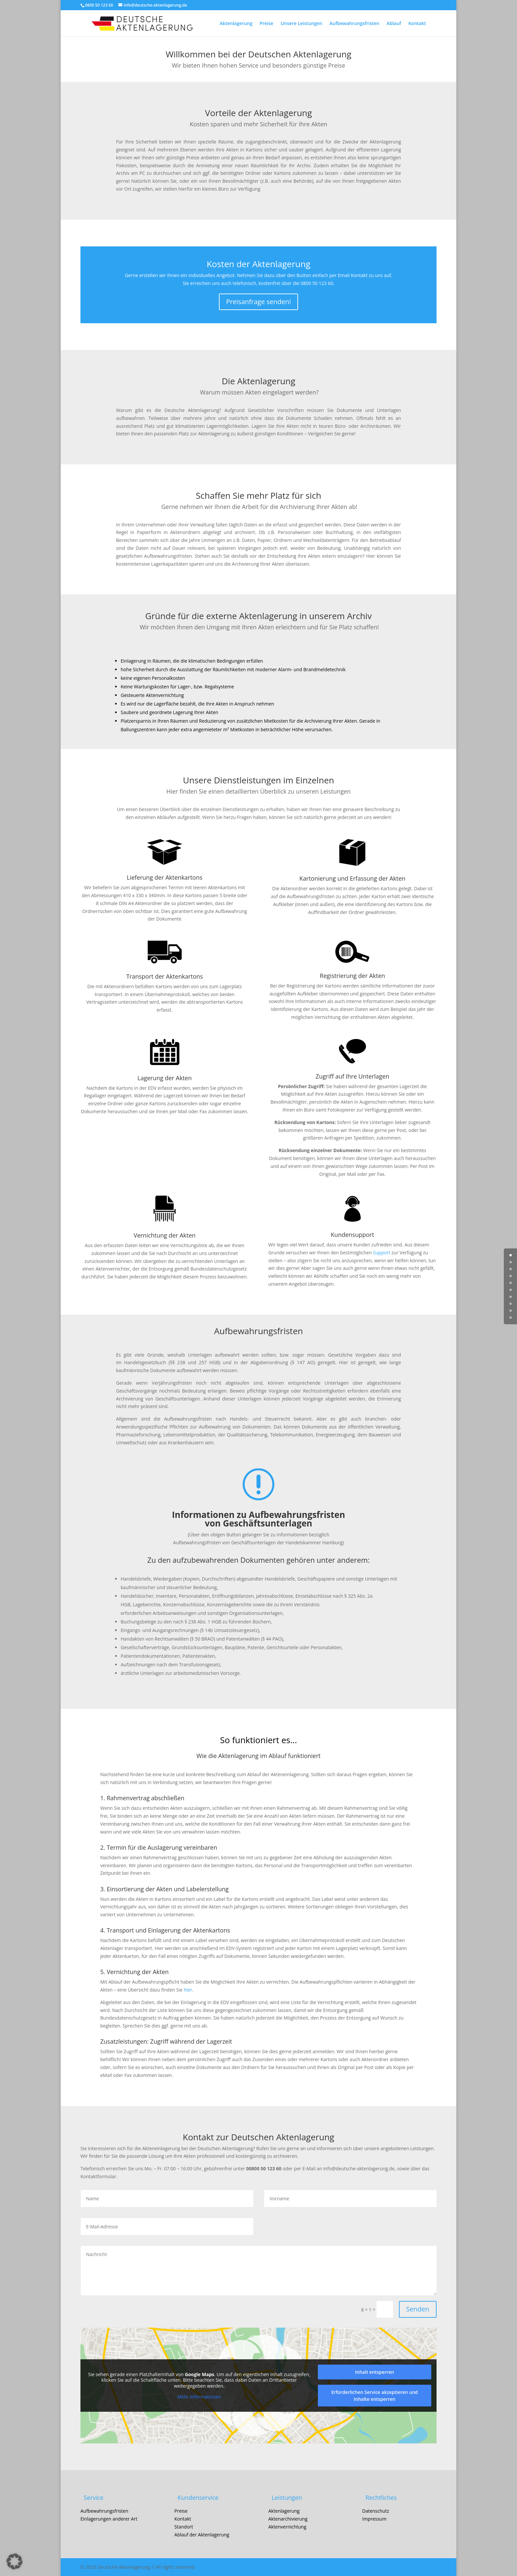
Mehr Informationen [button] (199, 2397)
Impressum (374, 2519)
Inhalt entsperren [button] (374, 2372)
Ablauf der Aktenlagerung (201, 2534)
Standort (183, 2527)
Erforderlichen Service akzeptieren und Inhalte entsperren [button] (374, 2395)
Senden (417, 2309)
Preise (266, 23)
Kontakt (417, 23)
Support (381, 1252)
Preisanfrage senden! (258, 301)
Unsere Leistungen (301, 23)
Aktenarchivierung (288, 2519)
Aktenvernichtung (287, 2527)
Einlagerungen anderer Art (108, 2519)
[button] (14, 2561)
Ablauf (393, 23)
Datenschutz (375, 2511)
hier (188, 1990)
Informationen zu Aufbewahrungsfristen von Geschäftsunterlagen (258, 1519)
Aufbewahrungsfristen (354, 23)
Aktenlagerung (236, 23)
